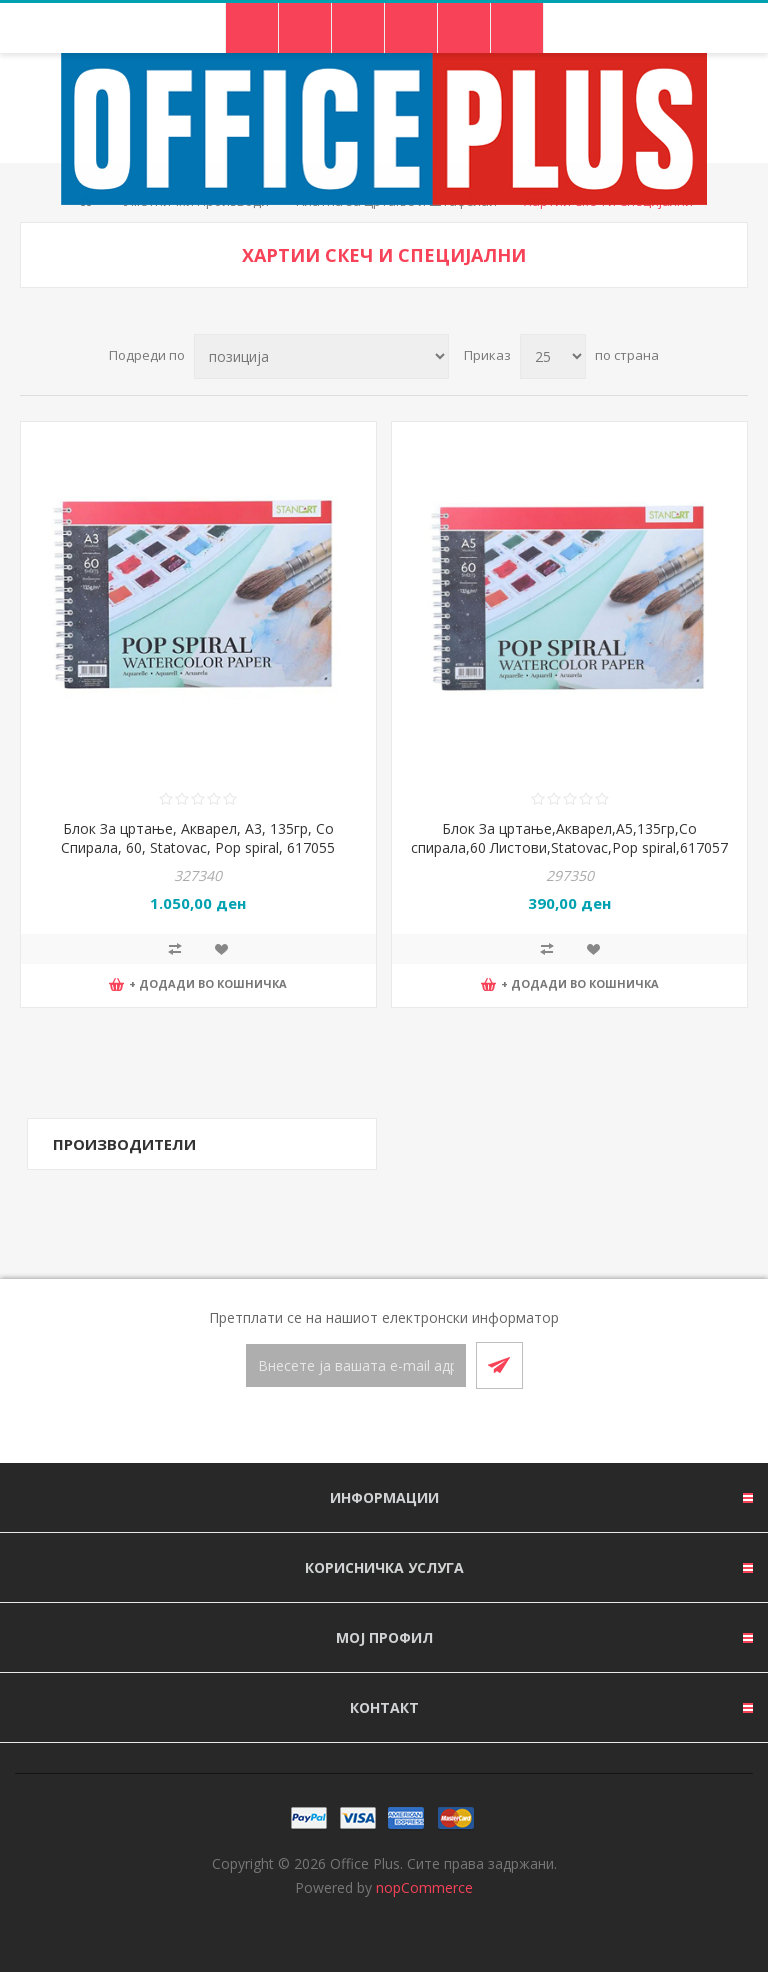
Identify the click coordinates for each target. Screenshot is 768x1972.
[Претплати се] (356, 1365)
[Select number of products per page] (553, 356)
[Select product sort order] (321, 356)
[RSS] (408, 1427)
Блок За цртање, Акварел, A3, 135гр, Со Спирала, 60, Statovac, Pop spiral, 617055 (198, 838)
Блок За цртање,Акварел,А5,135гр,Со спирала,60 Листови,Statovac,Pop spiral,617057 (569, 838)
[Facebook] (360, 1427)
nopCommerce (424, 1887)
